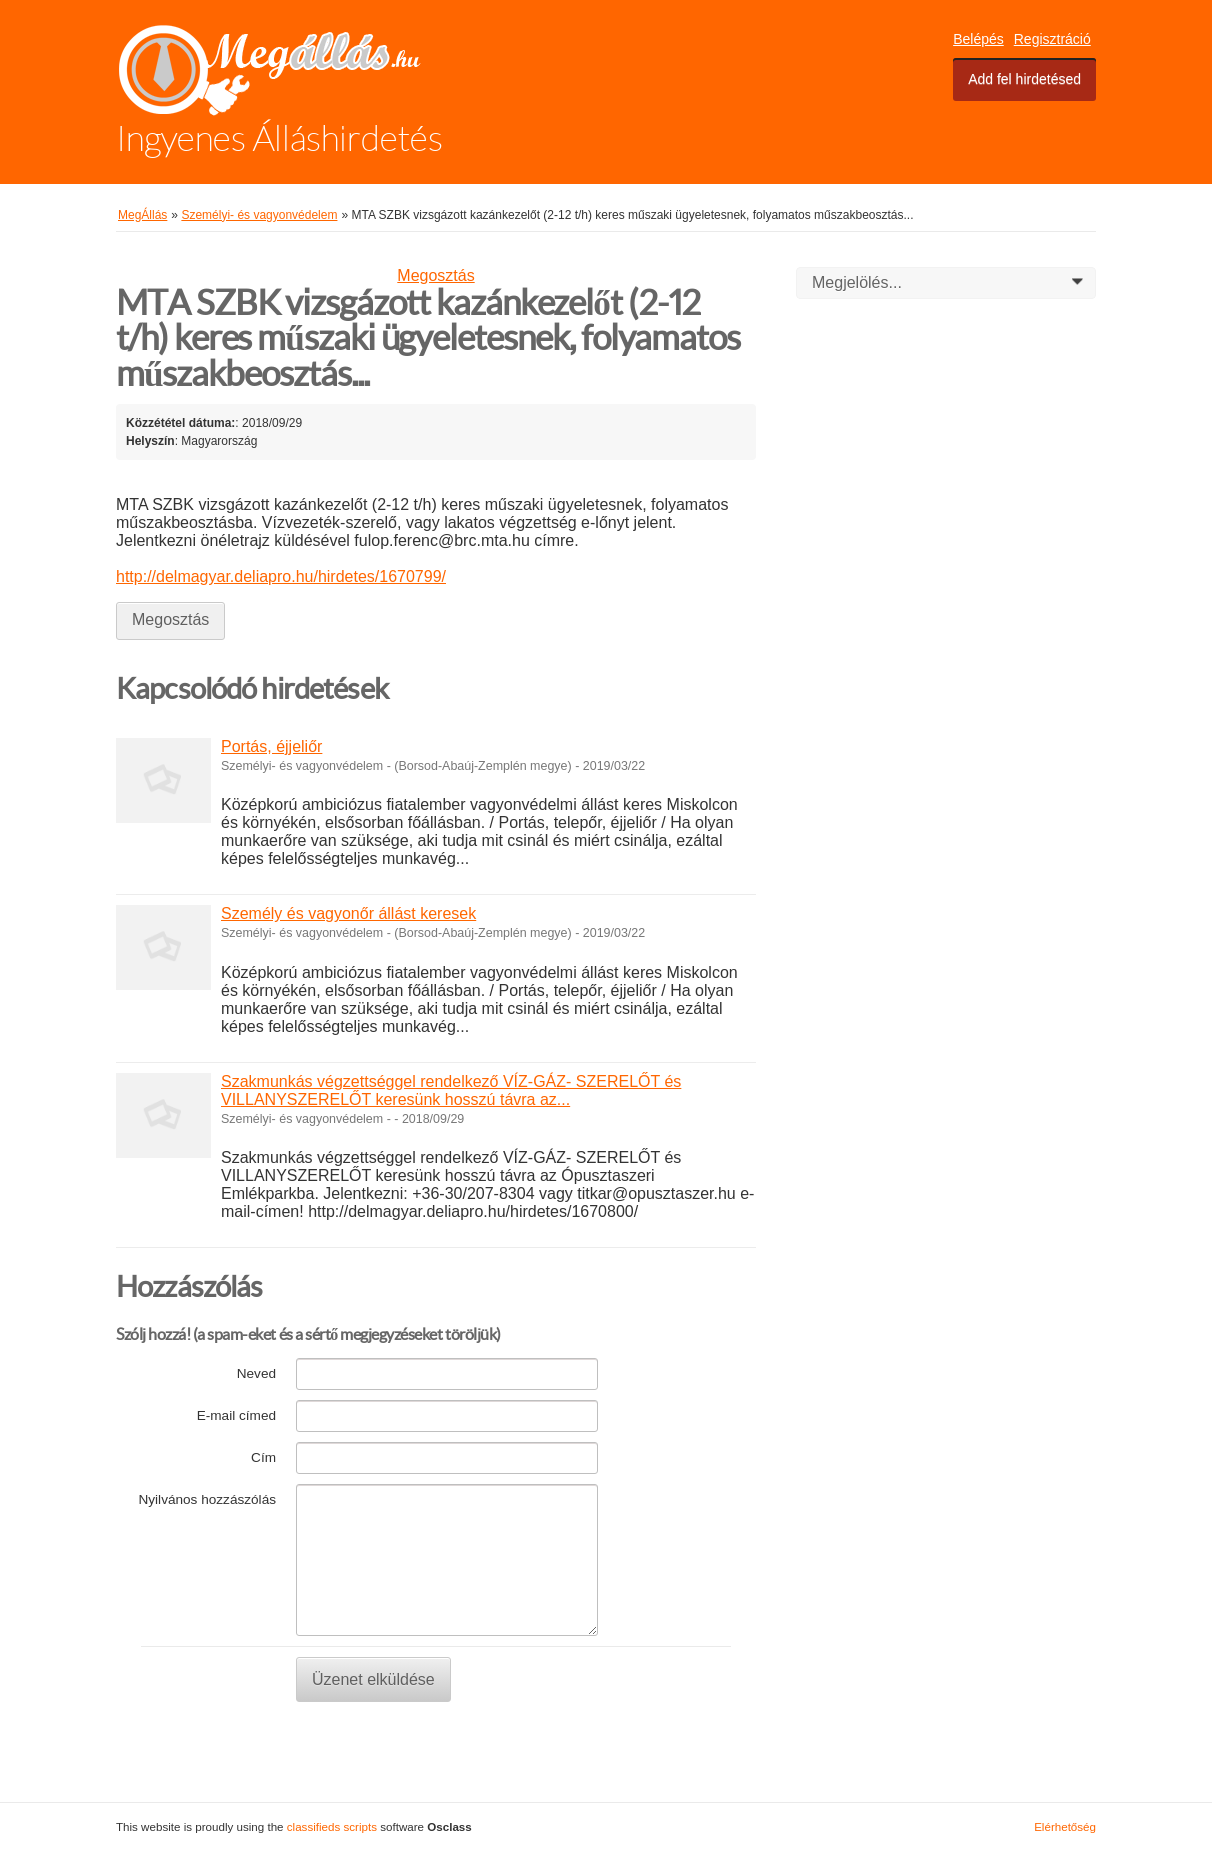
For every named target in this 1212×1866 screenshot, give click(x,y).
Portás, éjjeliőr (271, 746)
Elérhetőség (1065, 1826)
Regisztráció (1052, 39)
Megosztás (435, 275)
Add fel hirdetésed (1024, 79)
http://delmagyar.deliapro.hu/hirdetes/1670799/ (281, 576)
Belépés (978, 39)
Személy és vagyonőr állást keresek (348, 913)
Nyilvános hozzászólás (207, 1499)
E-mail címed (236, 1415)
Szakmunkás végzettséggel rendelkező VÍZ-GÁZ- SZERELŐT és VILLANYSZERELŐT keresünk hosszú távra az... (451, 1090)
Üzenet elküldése (373, 1679)
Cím (263, 1457)
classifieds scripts (332, 1826)
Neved (256, 1373)
